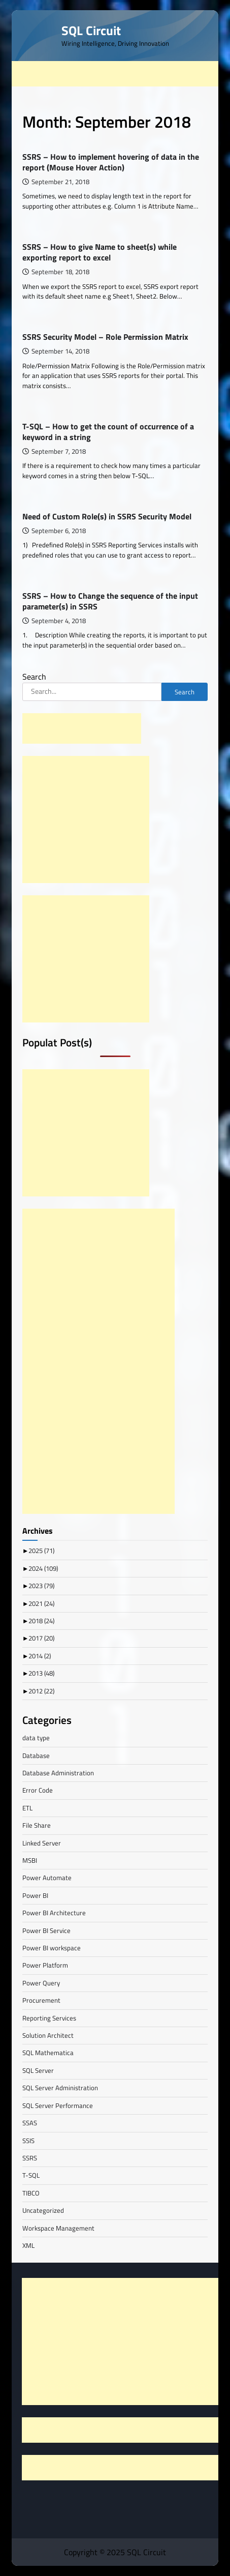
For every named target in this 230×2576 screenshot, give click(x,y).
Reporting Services (49, 2018)
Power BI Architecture (54, 1913)
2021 (41, 1603)
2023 (41, 1585)
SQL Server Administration (60, 2088)
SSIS (28, 2140)
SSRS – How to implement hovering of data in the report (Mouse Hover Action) (110, 162)
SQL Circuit (91, 30)
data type (36, 1738)
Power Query (41, 1983)
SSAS (29, 2123)
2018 (41, 1621)
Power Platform (45, 1965)
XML (28, 2245)
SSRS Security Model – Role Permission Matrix (105, 337)
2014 (39, 1656)
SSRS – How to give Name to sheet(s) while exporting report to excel (99, 252)
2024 (43, 1568)
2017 (41, 1638)
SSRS (29, 2158)
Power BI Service (46, 1930)
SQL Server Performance (57, 2105)
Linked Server (41, 1843)
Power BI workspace (51, 1948)
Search (34, 676)
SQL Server (38, 2070)
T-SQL (31, 2175)
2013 (41, 1673)
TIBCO (31, 2193)
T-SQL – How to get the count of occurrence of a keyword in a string (108, 431)
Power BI (35, 1895)
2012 (41, 1691)
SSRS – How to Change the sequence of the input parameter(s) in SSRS (110, 601)
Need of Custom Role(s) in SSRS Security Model (106, 516)
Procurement (41, 2000)
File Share (36, 1825)
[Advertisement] (121, 73)
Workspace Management (58, 2228)
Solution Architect (48, 2035)
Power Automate (47, 1877)
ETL (27, 1808)
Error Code (37, 1790)
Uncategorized (43, 2210)
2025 (41, 1550)
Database (36, 1755)
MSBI (29, 1860)
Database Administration (58, 1773)
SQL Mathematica (48, 2052)
